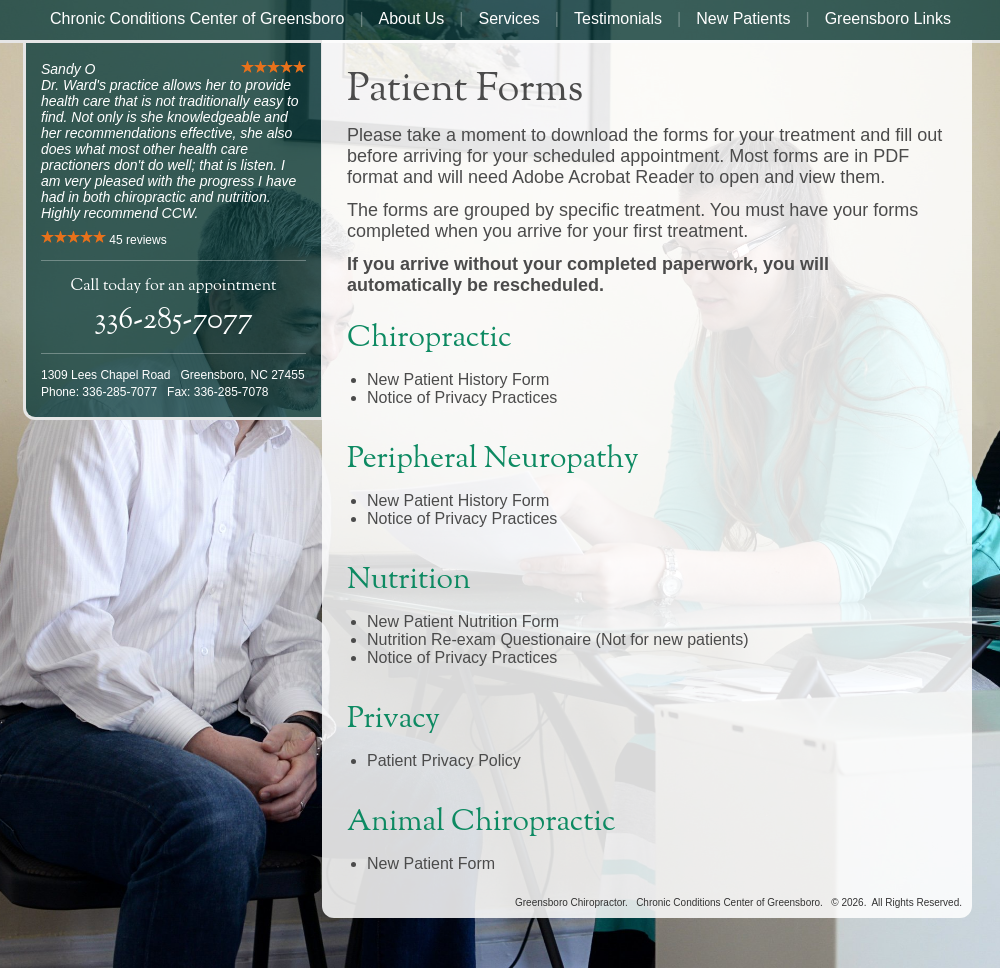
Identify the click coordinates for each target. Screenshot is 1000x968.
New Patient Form (431, 863)
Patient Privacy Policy (444, 760)
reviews (137, 240)
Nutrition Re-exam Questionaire (481, 639)
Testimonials (618, 18)
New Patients (743, 18)
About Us (412, 18)
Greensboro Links (888, 18)
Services (509, 18)
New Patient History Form (458, 379)
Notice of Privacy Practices (462, 397)
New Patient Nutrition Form (463, 621)
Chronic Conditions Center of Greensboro (197, 18)
